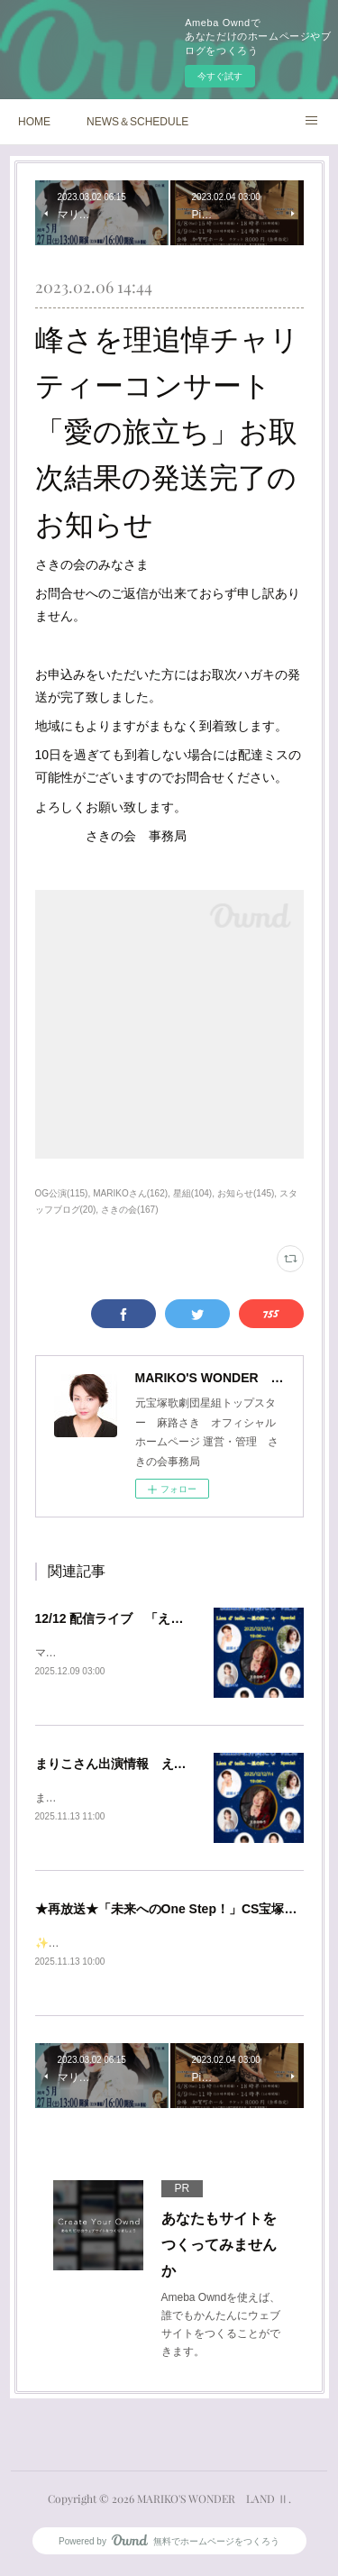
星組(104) (192, 1193)
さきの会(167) (129, 1210)
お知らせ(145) (245, 1193)
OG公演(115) (61, 1193)
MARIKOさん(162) (130, 1193)
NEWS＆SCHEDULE (137, 121)
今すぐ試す (219, 76)
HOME (34, 121)
